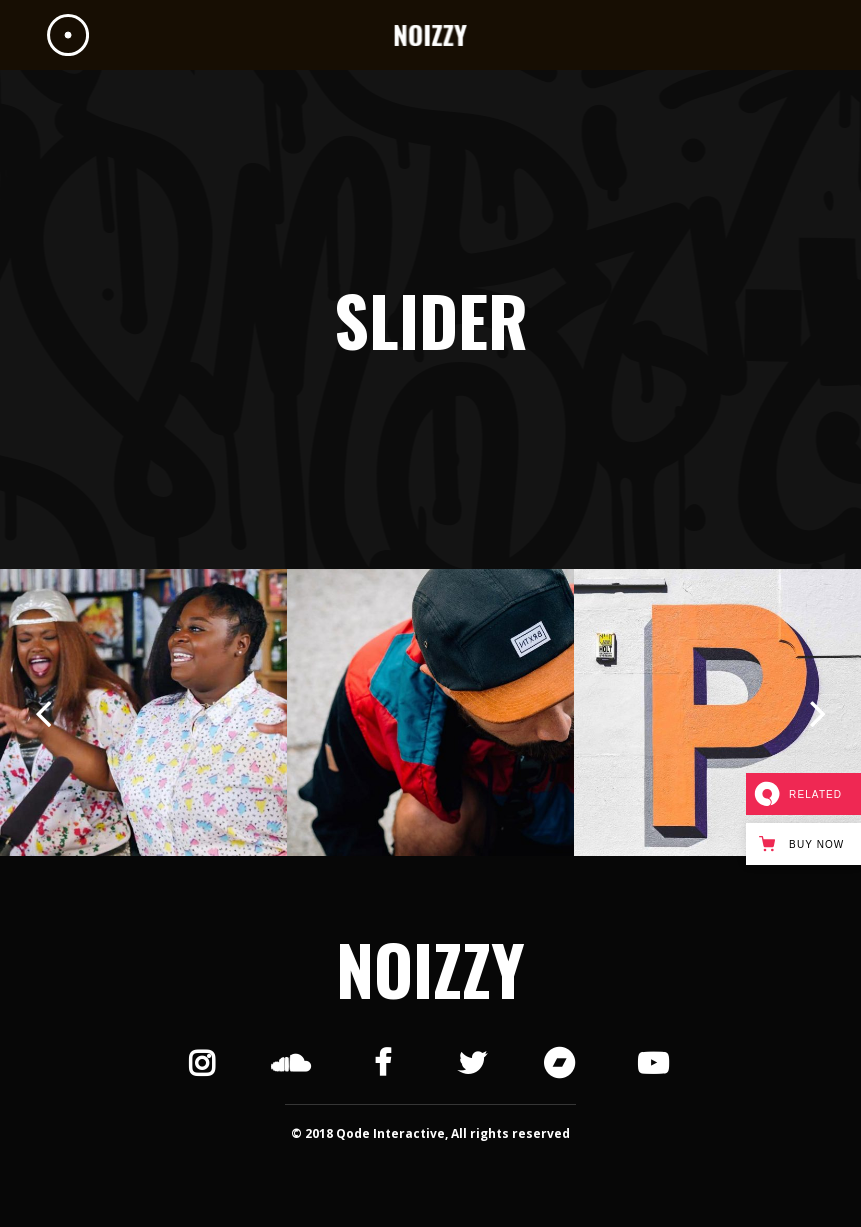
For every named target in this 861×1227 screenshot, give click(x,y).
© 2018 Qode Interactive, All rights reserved (430, 1133)
